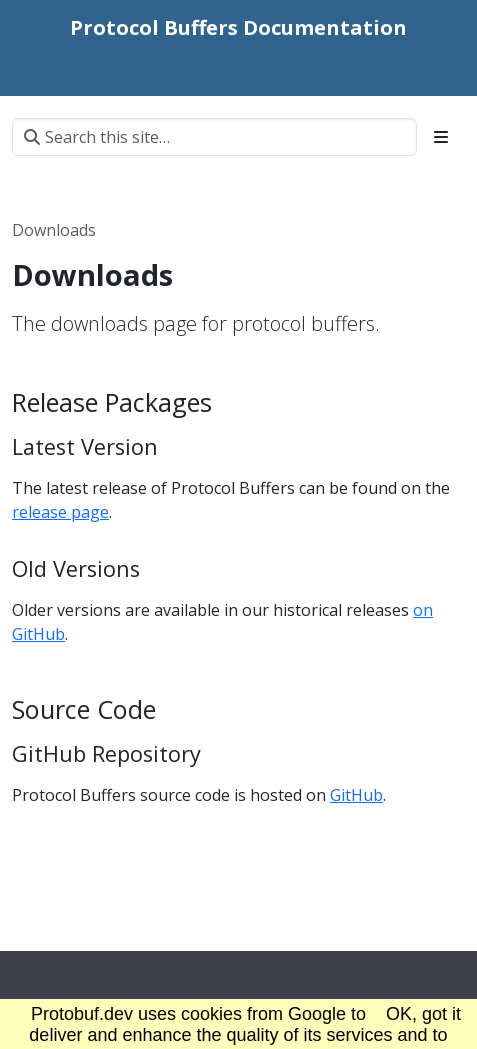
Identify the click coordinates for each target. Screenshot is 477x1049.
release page (60, 512)
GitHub (356, 795)
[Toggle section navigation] (441, 137)
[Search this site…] (214, 137)
